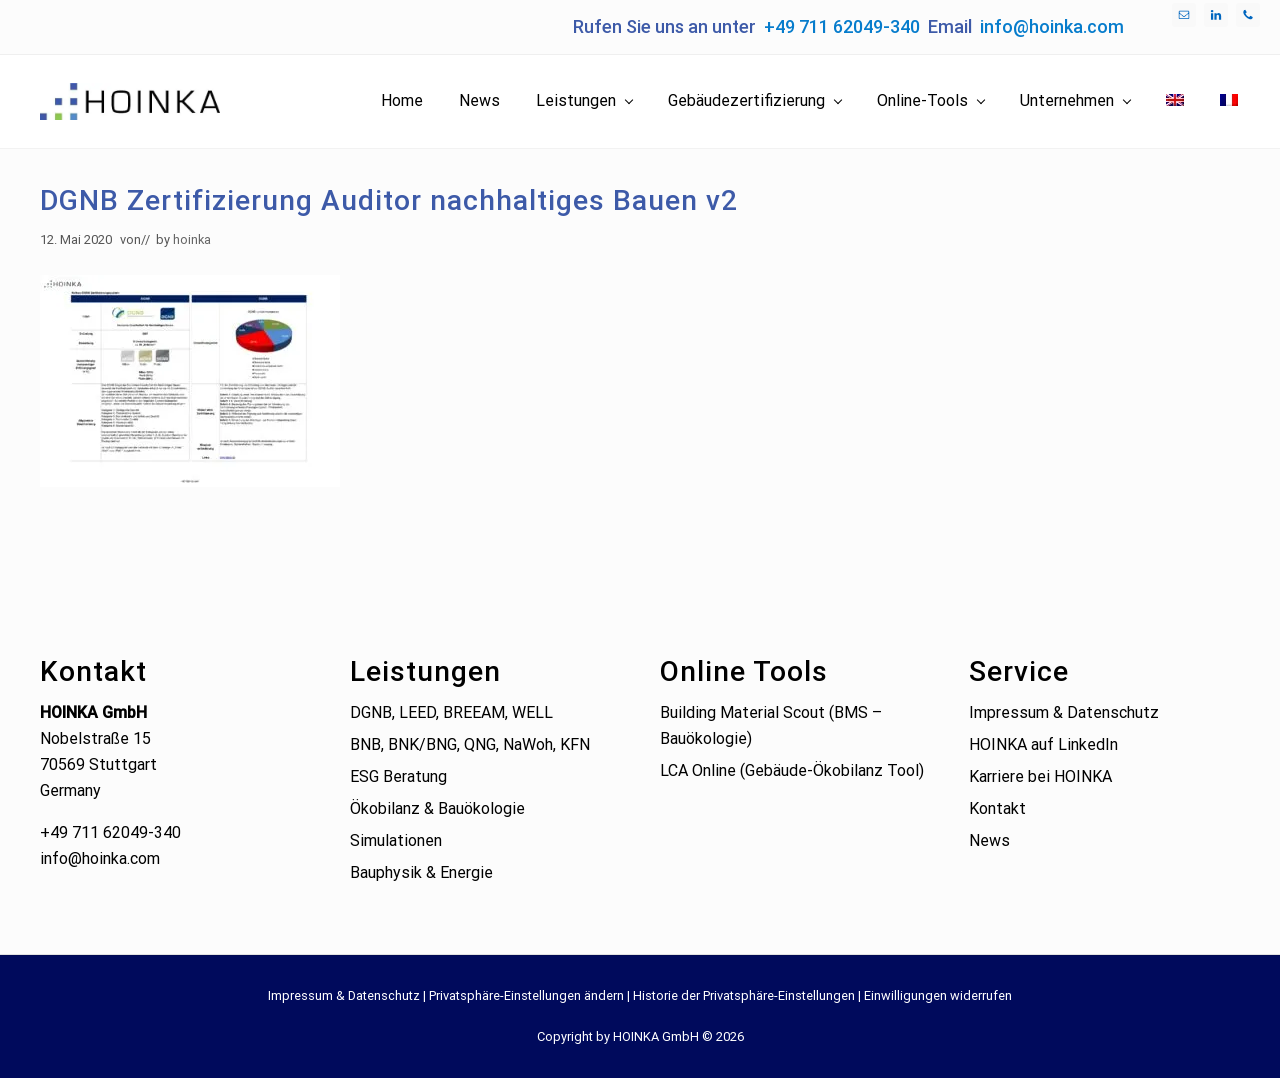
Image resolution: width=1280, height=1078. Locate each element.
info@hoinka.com (1052, 26)
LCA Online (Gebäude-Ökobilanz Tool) (792, 770)
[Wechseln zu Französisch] (1229, 101)
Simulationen (396, 840)
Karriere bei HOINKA (1040, 776)
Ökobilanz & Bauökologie (437, 808)
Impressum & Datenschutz (1064, 712)
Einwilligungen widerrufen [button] (938, 995)
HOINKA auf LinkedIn (1043, 744)
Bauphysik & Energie (421, 872)
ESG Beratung (398, 776)
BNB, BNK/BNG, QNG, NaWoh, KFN (470, 744)
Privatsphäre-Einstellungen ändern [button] (526, 995)
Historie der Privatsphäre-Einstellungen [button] (744, 995)
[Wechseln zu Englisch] (1175, 101)
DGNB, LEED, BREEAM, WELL (451, 712)
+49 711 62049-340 (842, 26)
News (989, 840)
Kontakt (997, 808)
